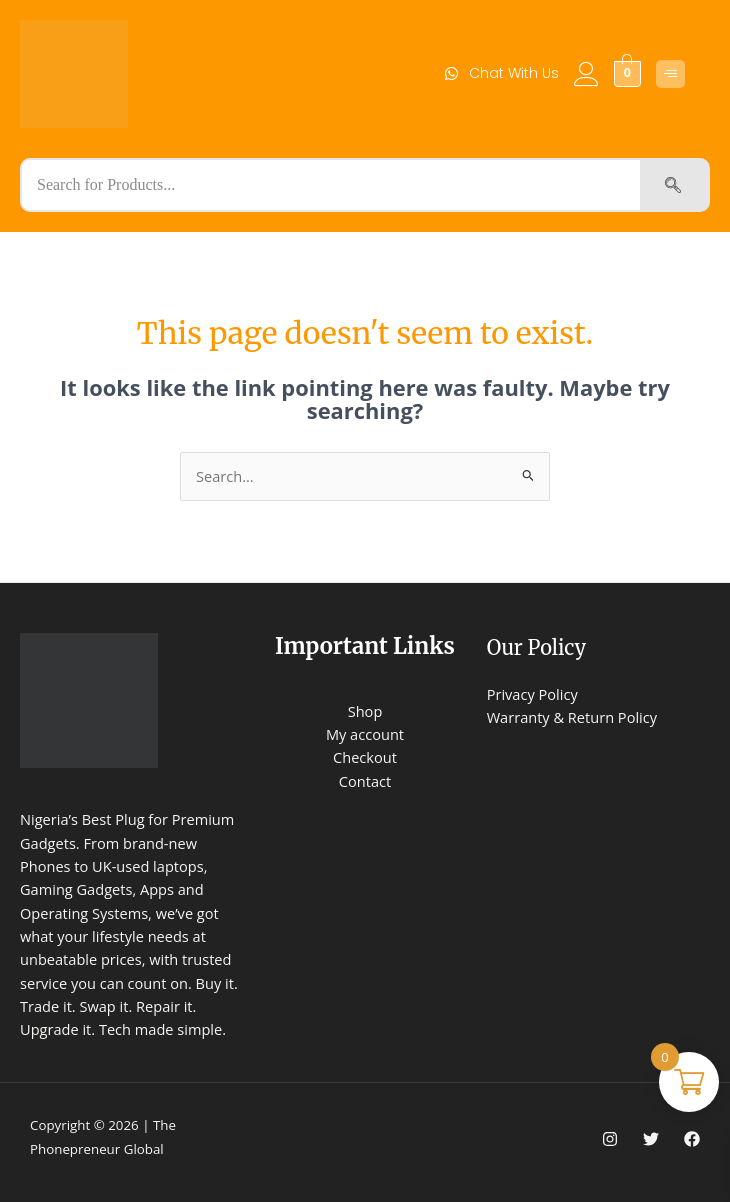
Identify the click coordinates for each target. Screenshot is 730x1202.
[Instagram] (610, 1139)
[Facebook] (692, 1139)
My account (365, 734)
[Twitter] (651, 1139)
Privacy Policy (532, 694)
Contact (365, 781)
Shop (365, 711)
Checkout (365, 757)
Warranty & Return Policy (572, 717)
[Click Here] (670, 74)
